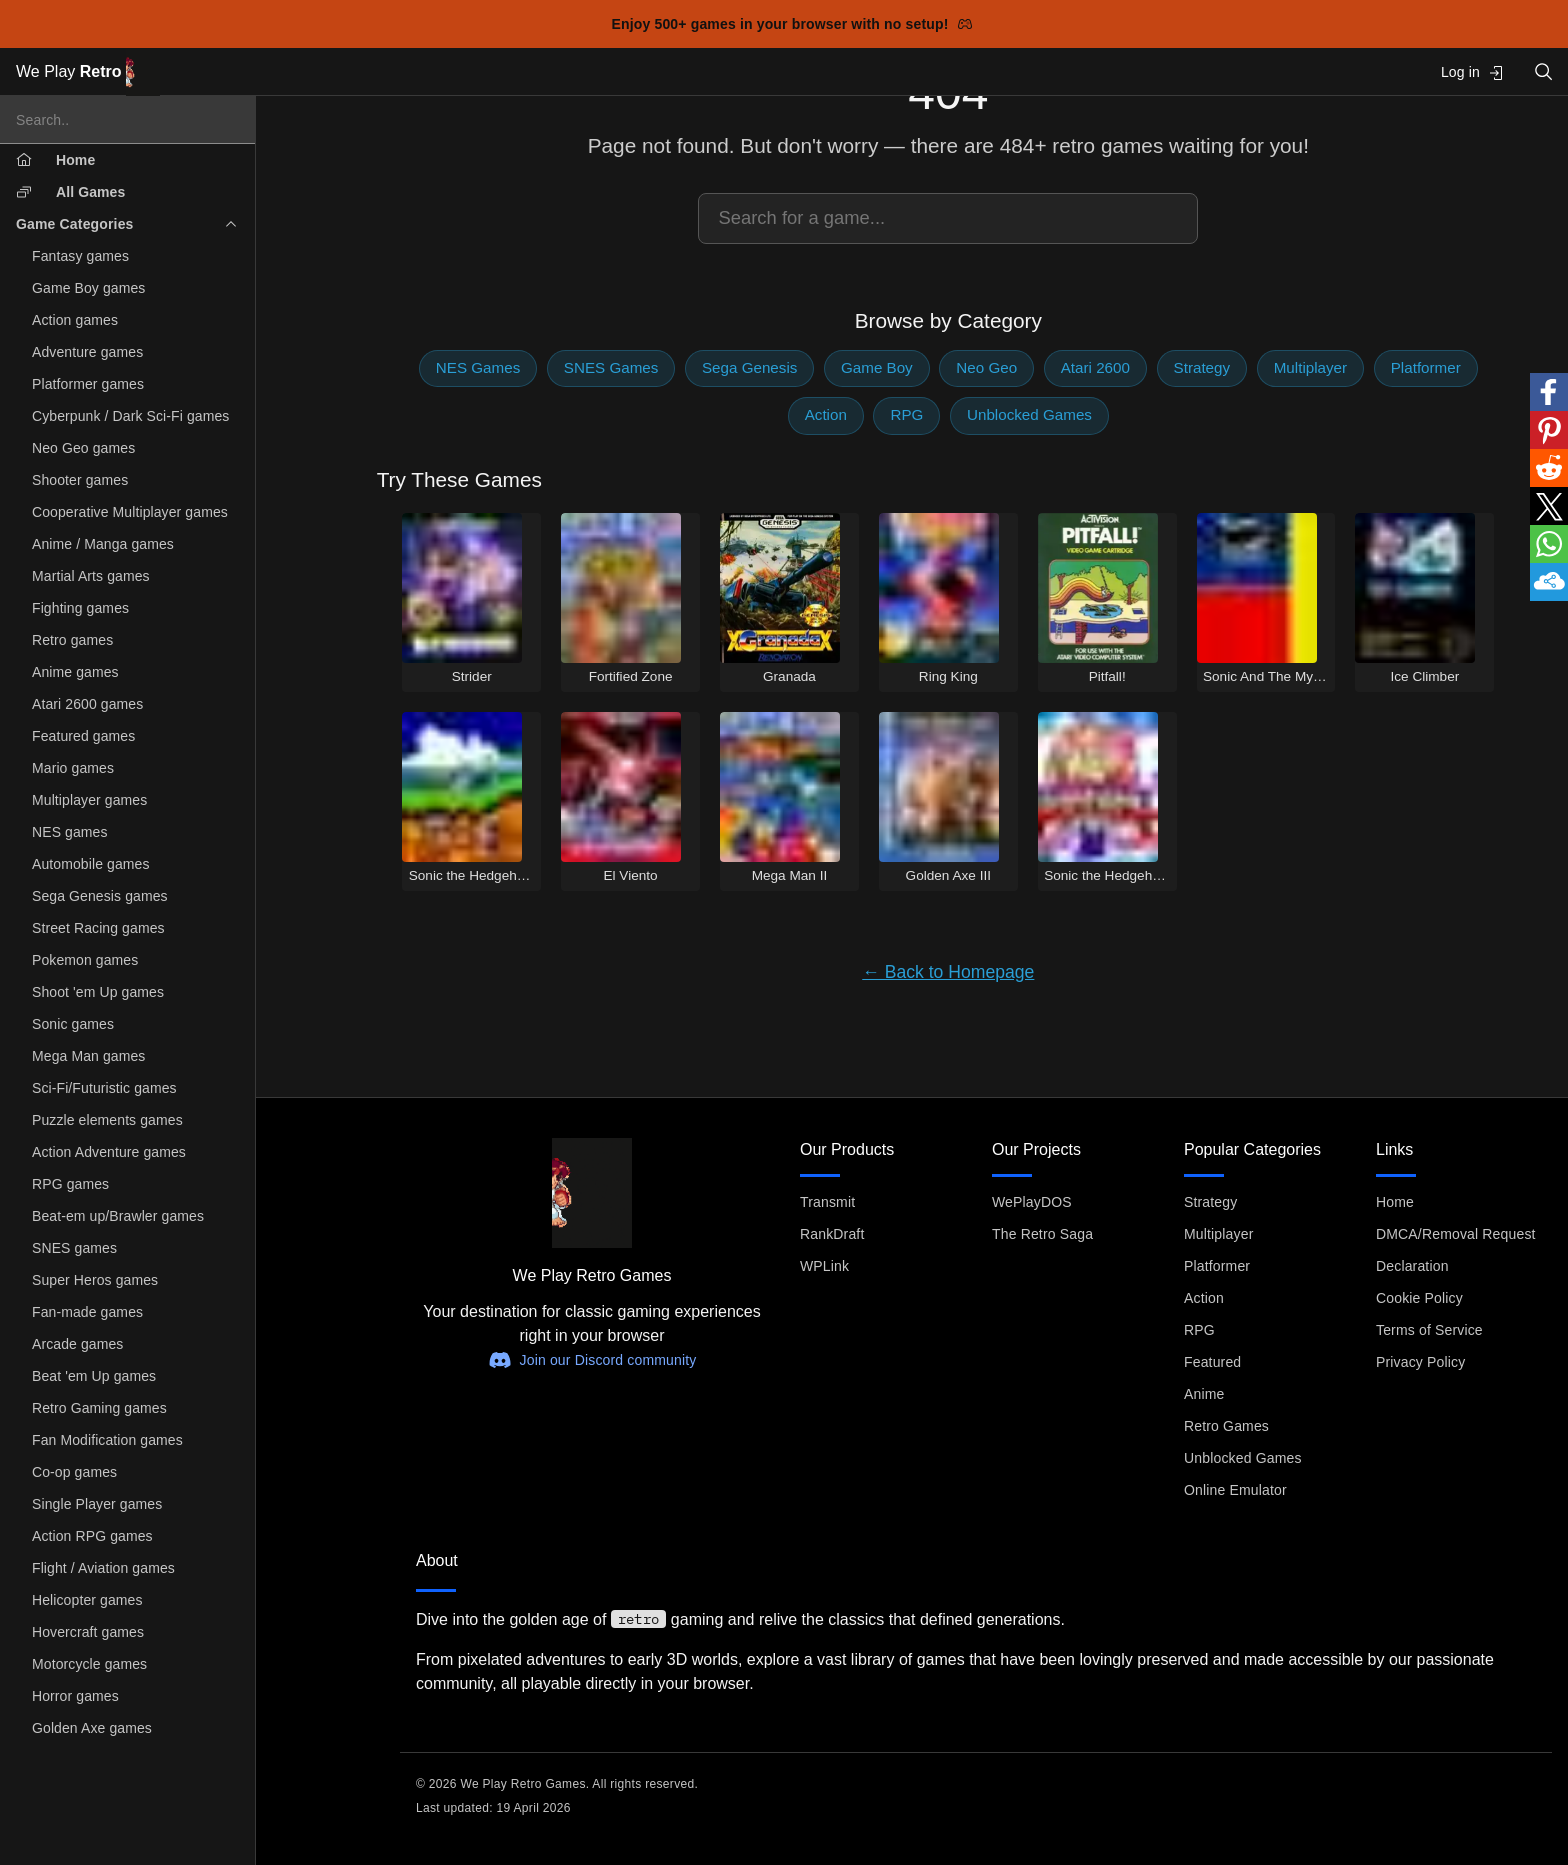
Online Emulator (1235, 1490)
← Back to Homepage (948, 972)
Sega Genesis (749, 367)
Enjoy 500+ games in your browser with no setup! (792, 24)
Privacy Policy (1420, 1362)
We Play (88, 72)
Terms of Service (1429, 1330)
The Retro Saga (1042, 1234)
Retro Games (1226, 1426)
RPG (906, 414)
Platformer (1426, 367)
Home (1395, 1202)
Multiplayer (1310, 367)
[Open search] (1544, 71)
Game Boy (877, 367)
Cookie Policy (1419, 1298)
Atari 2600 (1095, 367)
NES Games (478, 367)
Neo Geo (986, 367)
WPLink (824, 1266)
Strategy (1202, 367)
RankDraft (832, 1234)
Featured (1212, 1362)
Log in (1472, 72)
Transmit (827, 1202)
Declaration (1412, 1266)
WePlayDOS (1032, 1202)
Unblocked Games (1029, 414)
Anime (1204, 1394)
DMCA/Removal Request (1456, 1234)
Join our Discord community (592, 1360)
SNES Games (611, 367)
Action (826, 414)
